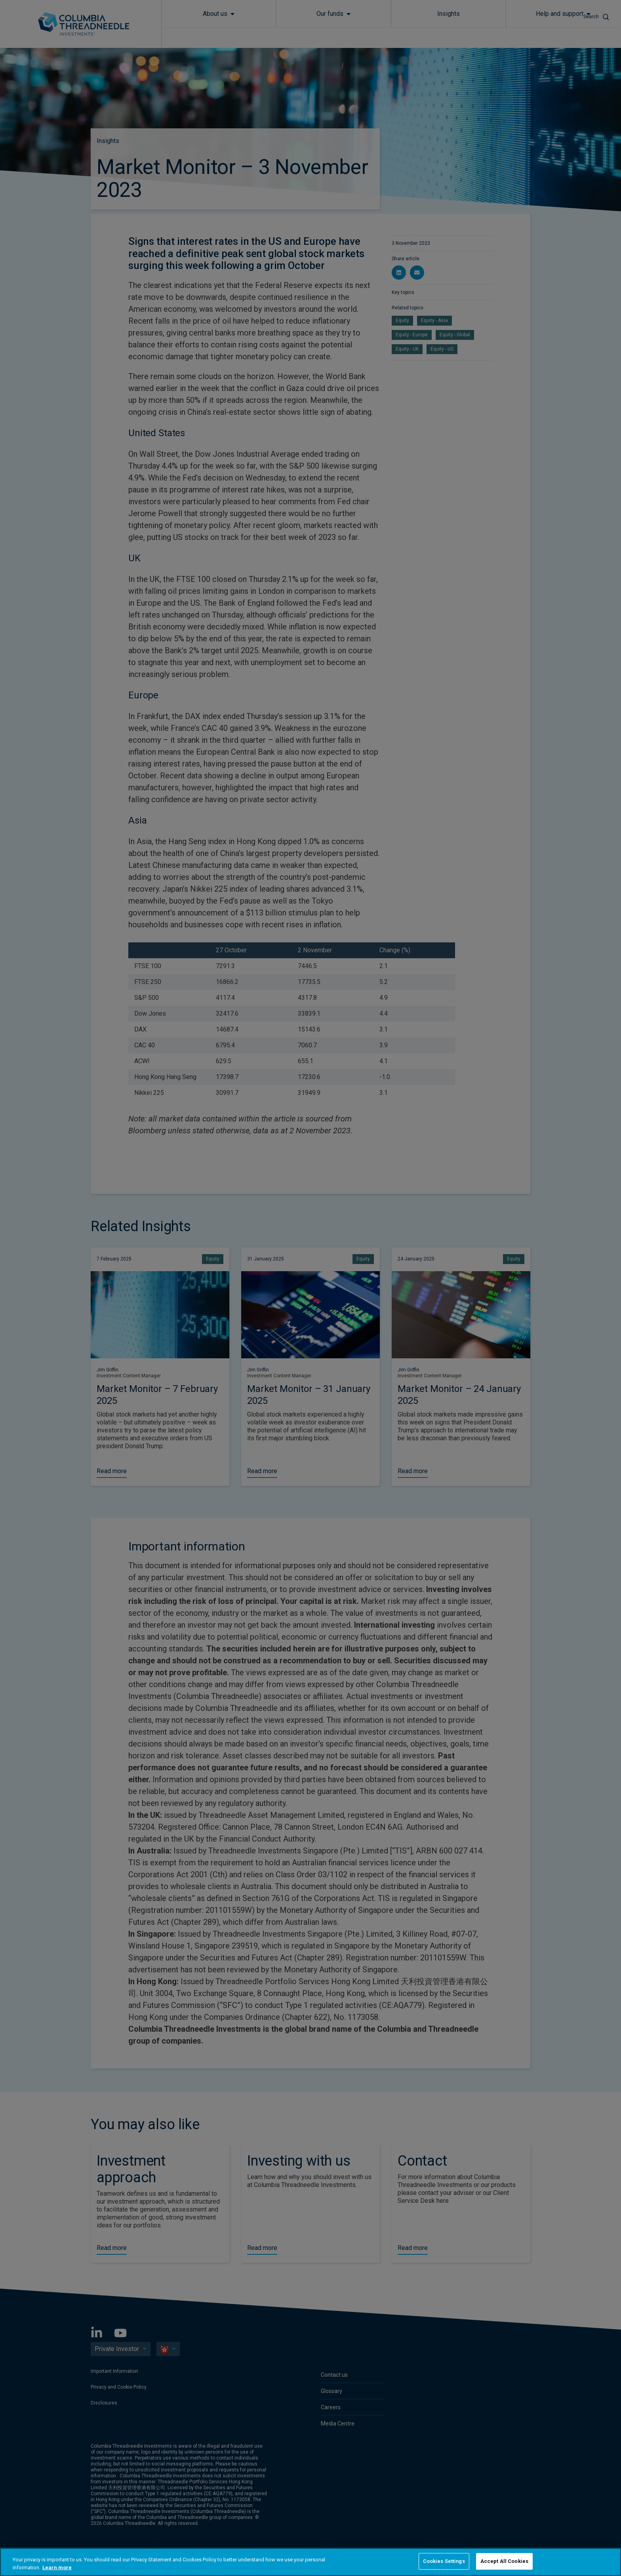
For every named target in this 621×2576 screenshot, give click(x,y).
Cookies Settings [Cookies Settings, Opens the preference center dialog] (444, 2561)
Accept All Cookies (504, 2561)
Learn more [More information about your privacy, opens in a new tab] (57, 2567)
